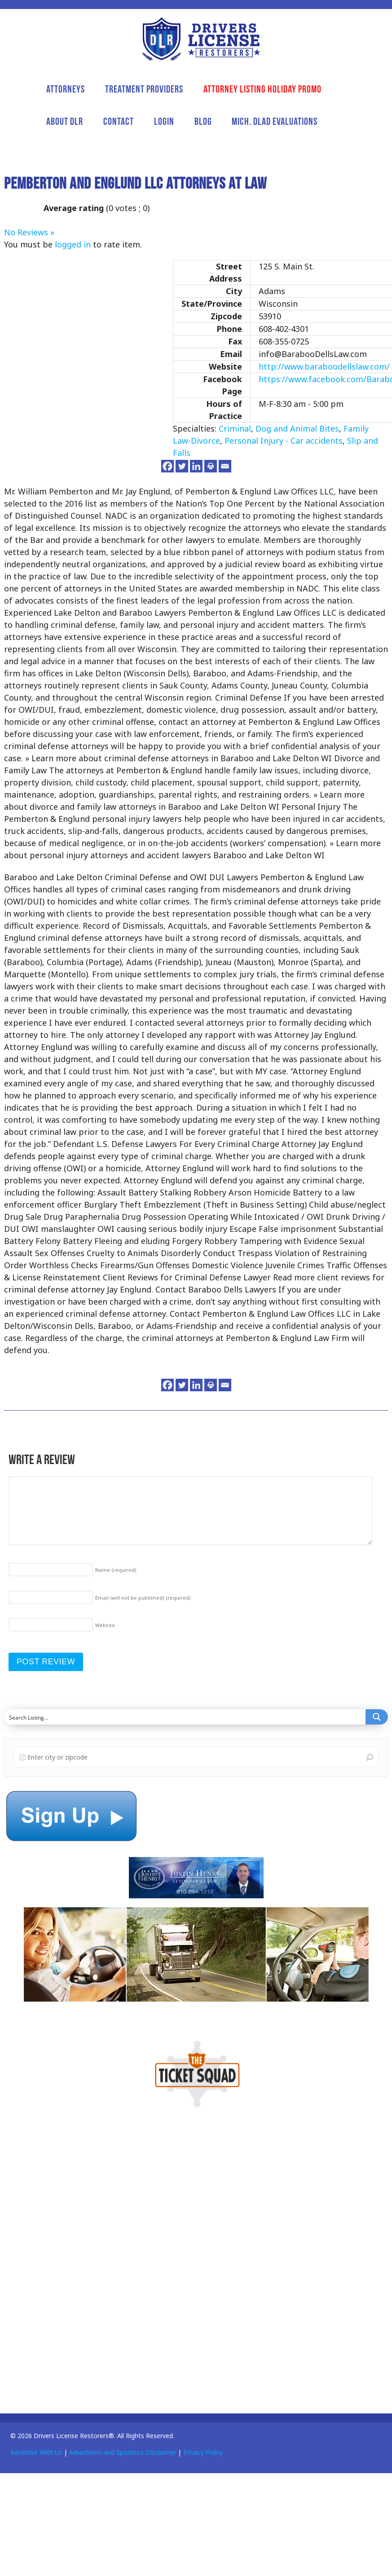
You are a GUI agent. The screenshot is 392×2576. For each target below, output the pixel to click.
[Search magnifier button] (377, 1717)
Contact (118, 121)
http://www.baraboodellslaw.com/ (324, 366)
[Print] (210, 466)
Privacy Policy (203, 2452)
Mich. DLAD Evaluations (274, 121)
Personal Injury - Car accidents (284, 440)
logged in (73, 244)
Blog (203, 121)
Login (164, 121)
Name (116, 1569)
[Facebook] (167, 466)
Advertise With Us (36, 2452)
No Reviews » (29, 232)
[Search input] (185, 1717)
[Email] (225, 466)
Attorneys (65, 89)
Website (105, 1625)
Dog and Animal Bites (297, 428)
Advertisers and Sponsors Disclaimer (122, 2452)
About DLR (64, 121)
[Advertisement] (71, 2257)
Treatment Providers (144, 89)
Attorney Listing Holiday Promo (262, 89)
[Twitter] (182, 466)
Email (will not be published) (143, 1597)
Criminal (235, 428)
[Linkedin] (196, 466)
